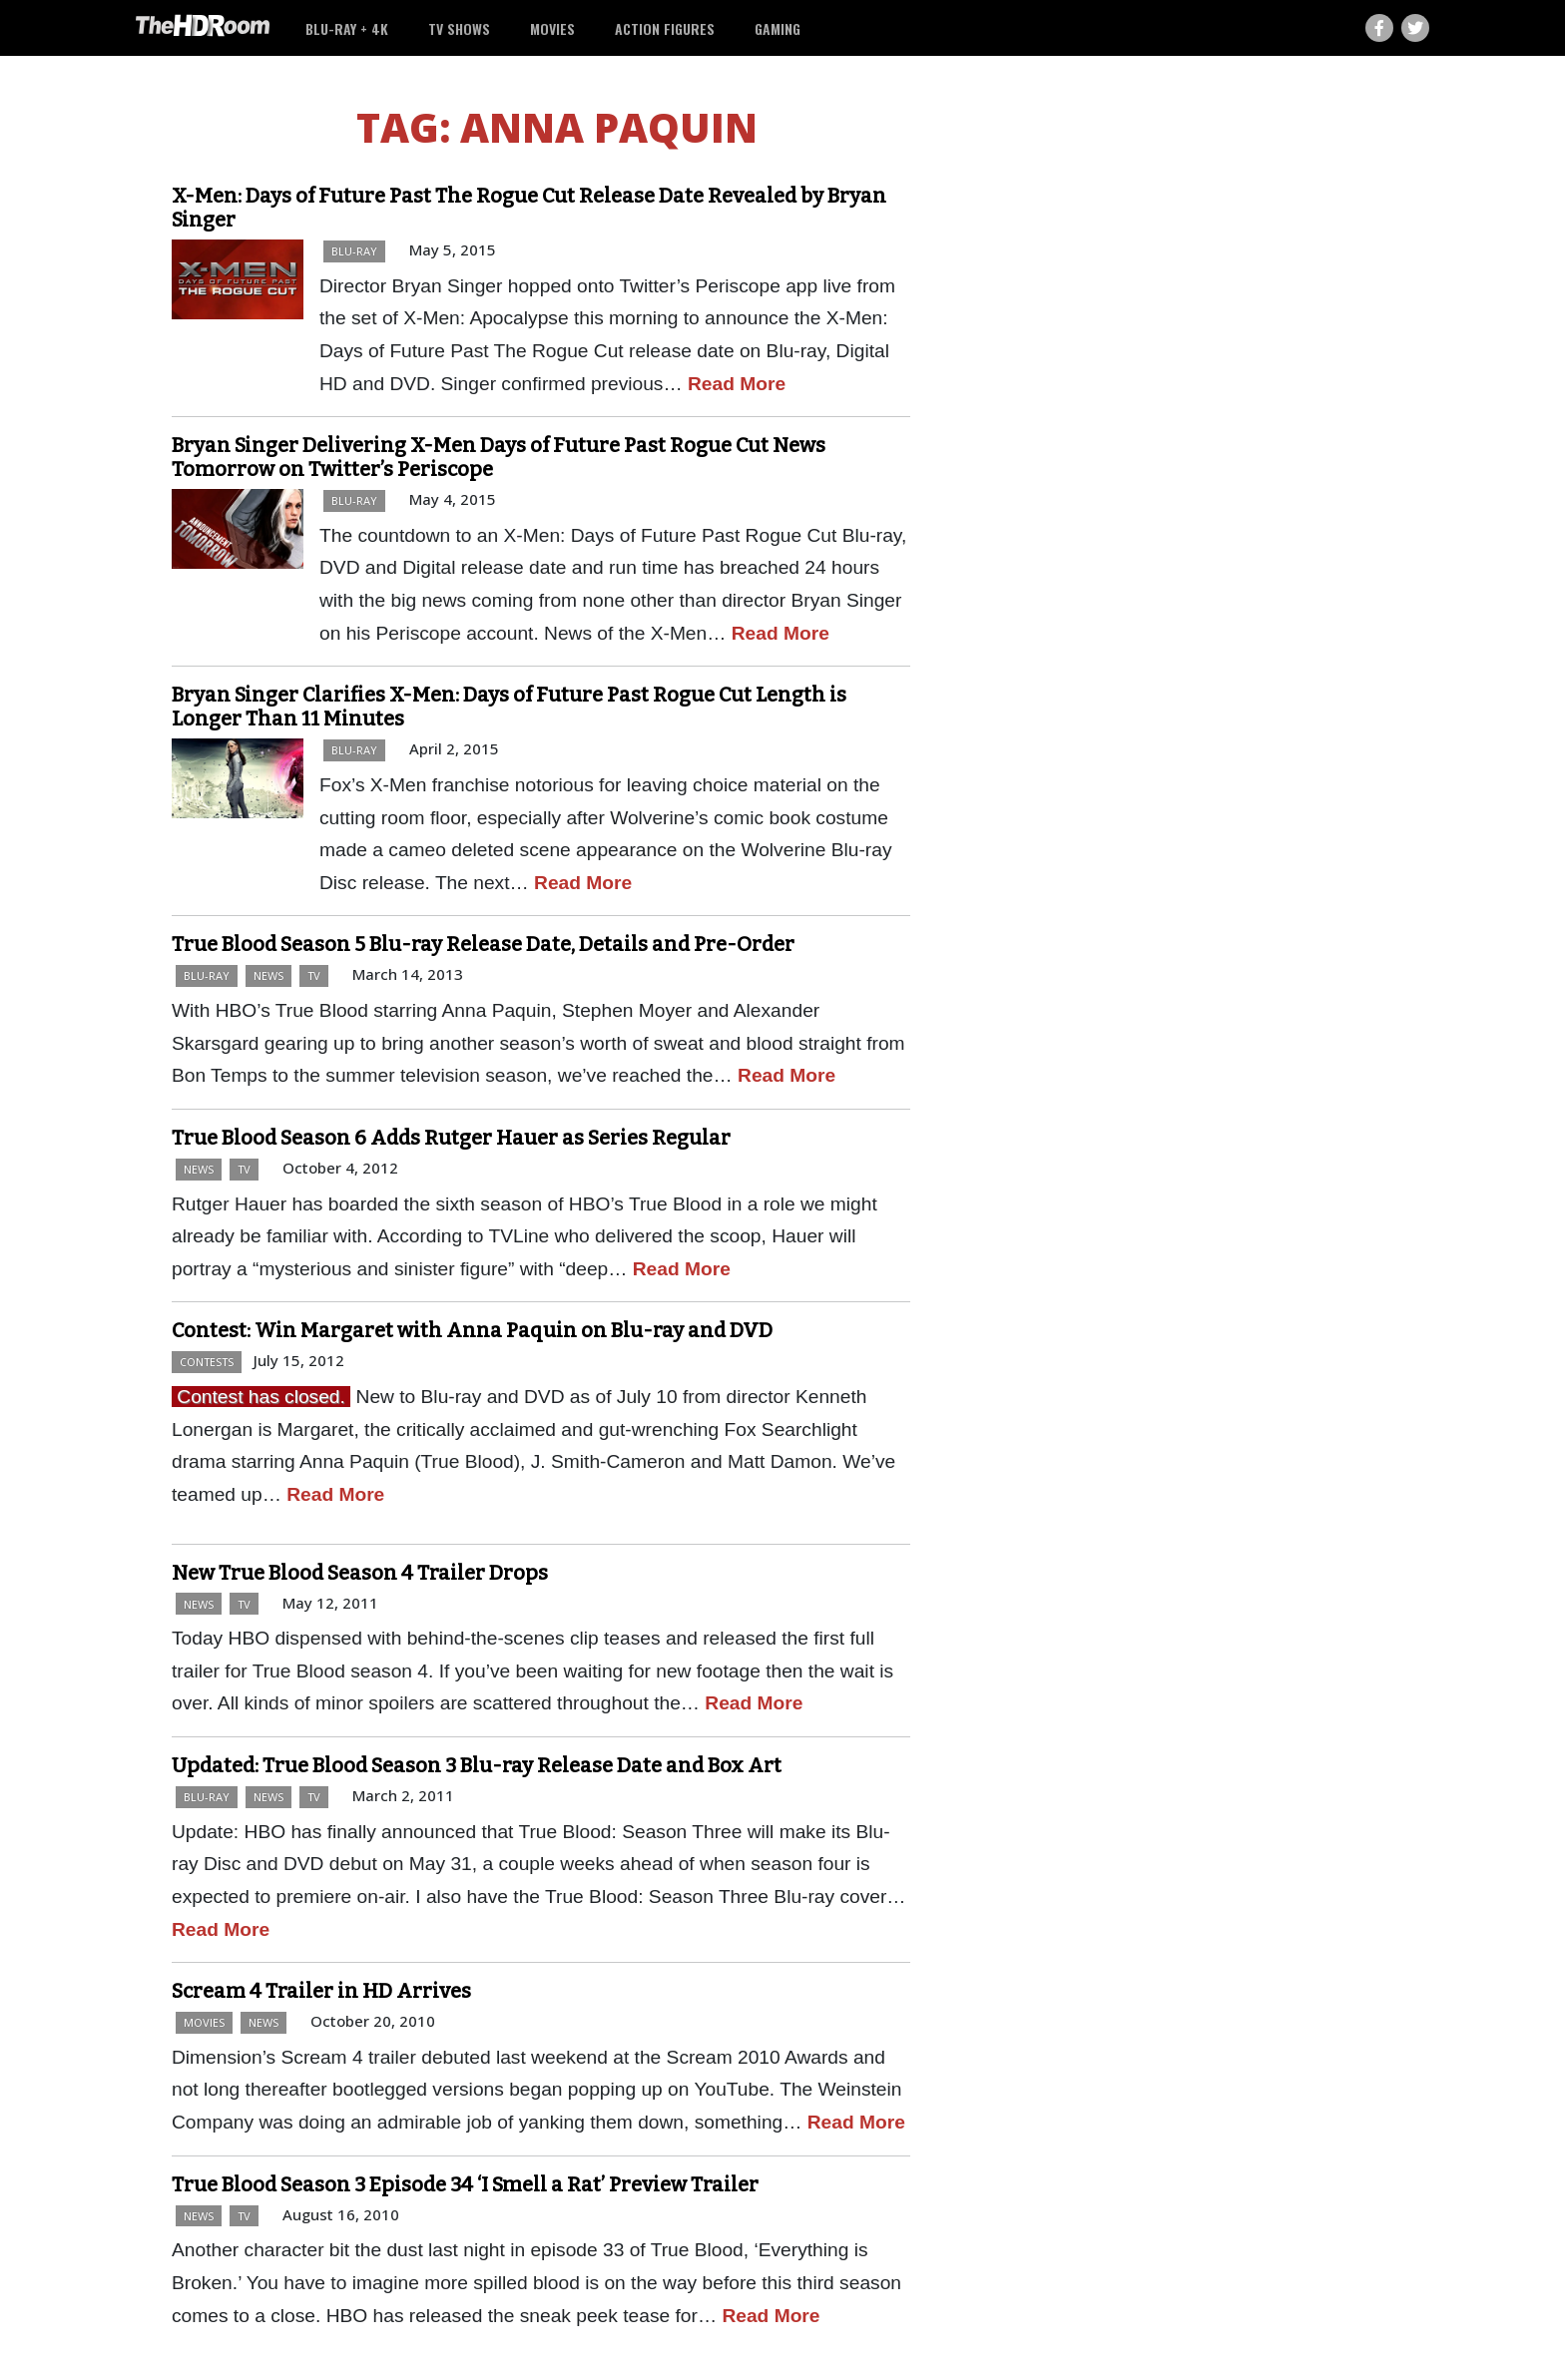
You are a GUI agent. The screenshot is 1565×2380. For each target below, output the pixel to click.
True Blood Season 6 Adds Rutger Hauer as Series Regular (451, 1138)
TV (313, 975)
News (268, 975)
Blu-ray (354, 250)
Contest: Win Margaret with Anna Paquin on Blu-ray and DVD (472, 1330)
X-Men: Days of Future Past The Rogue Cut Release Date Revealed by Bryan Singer (529, 208)
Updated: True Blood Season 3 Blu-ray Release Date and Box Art (477, 1765)
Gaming (777, 28)
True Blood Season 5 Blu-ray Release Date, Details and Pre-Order (483, 944)
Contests (207, 1361)
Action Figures (665, 28)
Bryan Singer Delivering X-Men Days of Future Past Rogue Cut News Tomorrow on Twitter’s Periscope (498, 457)
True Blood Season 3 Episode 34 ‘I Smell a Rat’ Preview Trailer (465, 2184)
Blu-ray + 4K (346, 28)
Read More (736, 383)
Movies (552, 28)
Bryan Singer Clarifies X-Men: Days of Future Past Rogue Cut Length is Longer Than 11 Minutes (509, 706)
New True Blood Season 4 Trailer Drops (360, 1573)
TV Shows (459, 28)
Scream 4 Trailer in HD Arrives (321, 1991)
